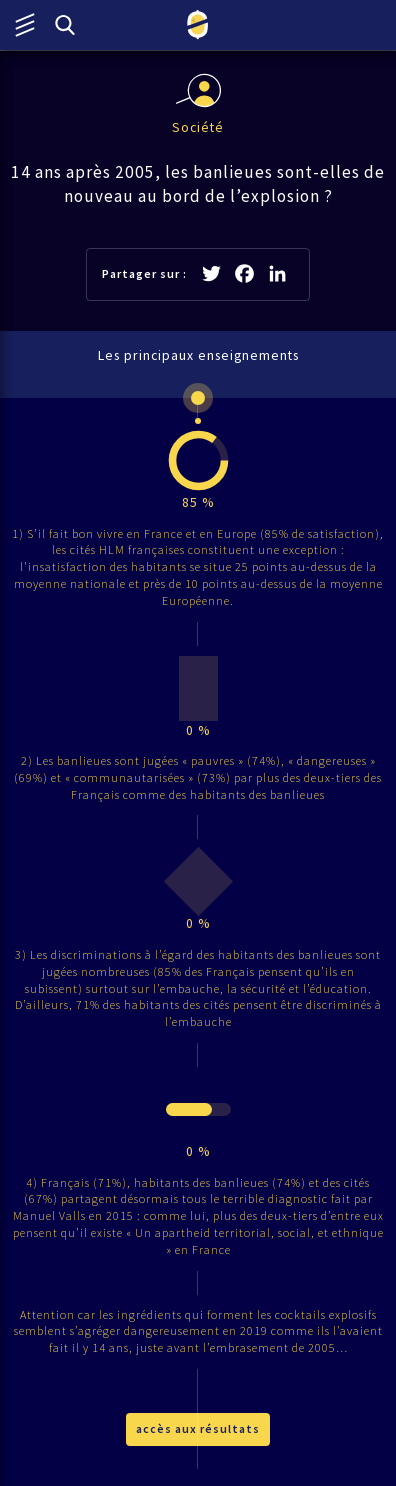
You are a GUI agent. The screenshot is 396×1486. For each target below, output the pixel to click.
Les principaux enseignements (198, 355)
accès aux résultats (198, 1428)
